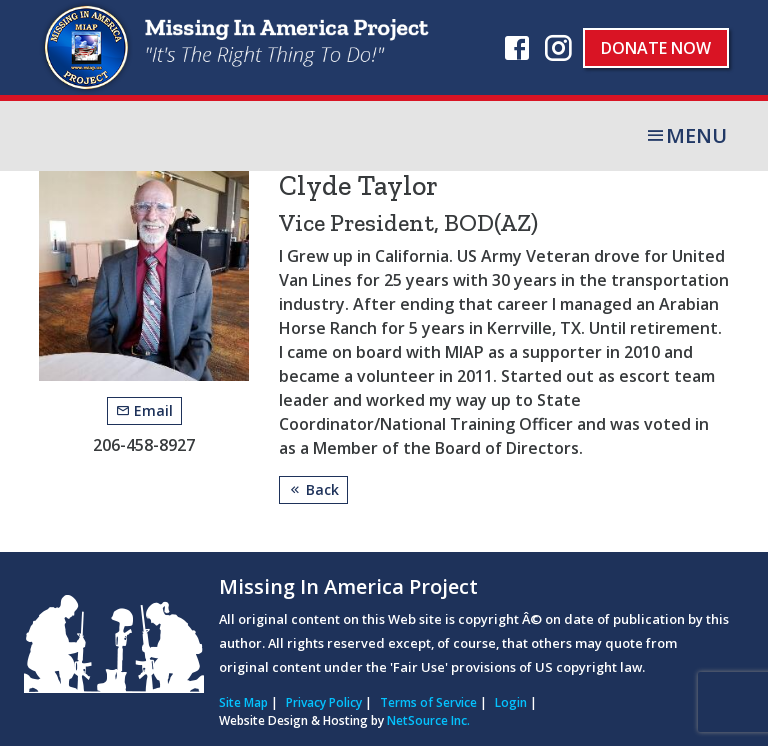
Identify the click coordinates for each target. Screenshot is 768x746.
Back (313, 489)
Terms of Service (428, 702)
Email (144, 410)
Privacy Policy (324, 702)
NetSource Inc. (428, 720)
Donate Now (656, 48)
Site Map (243, 702)
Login (511, 702)
